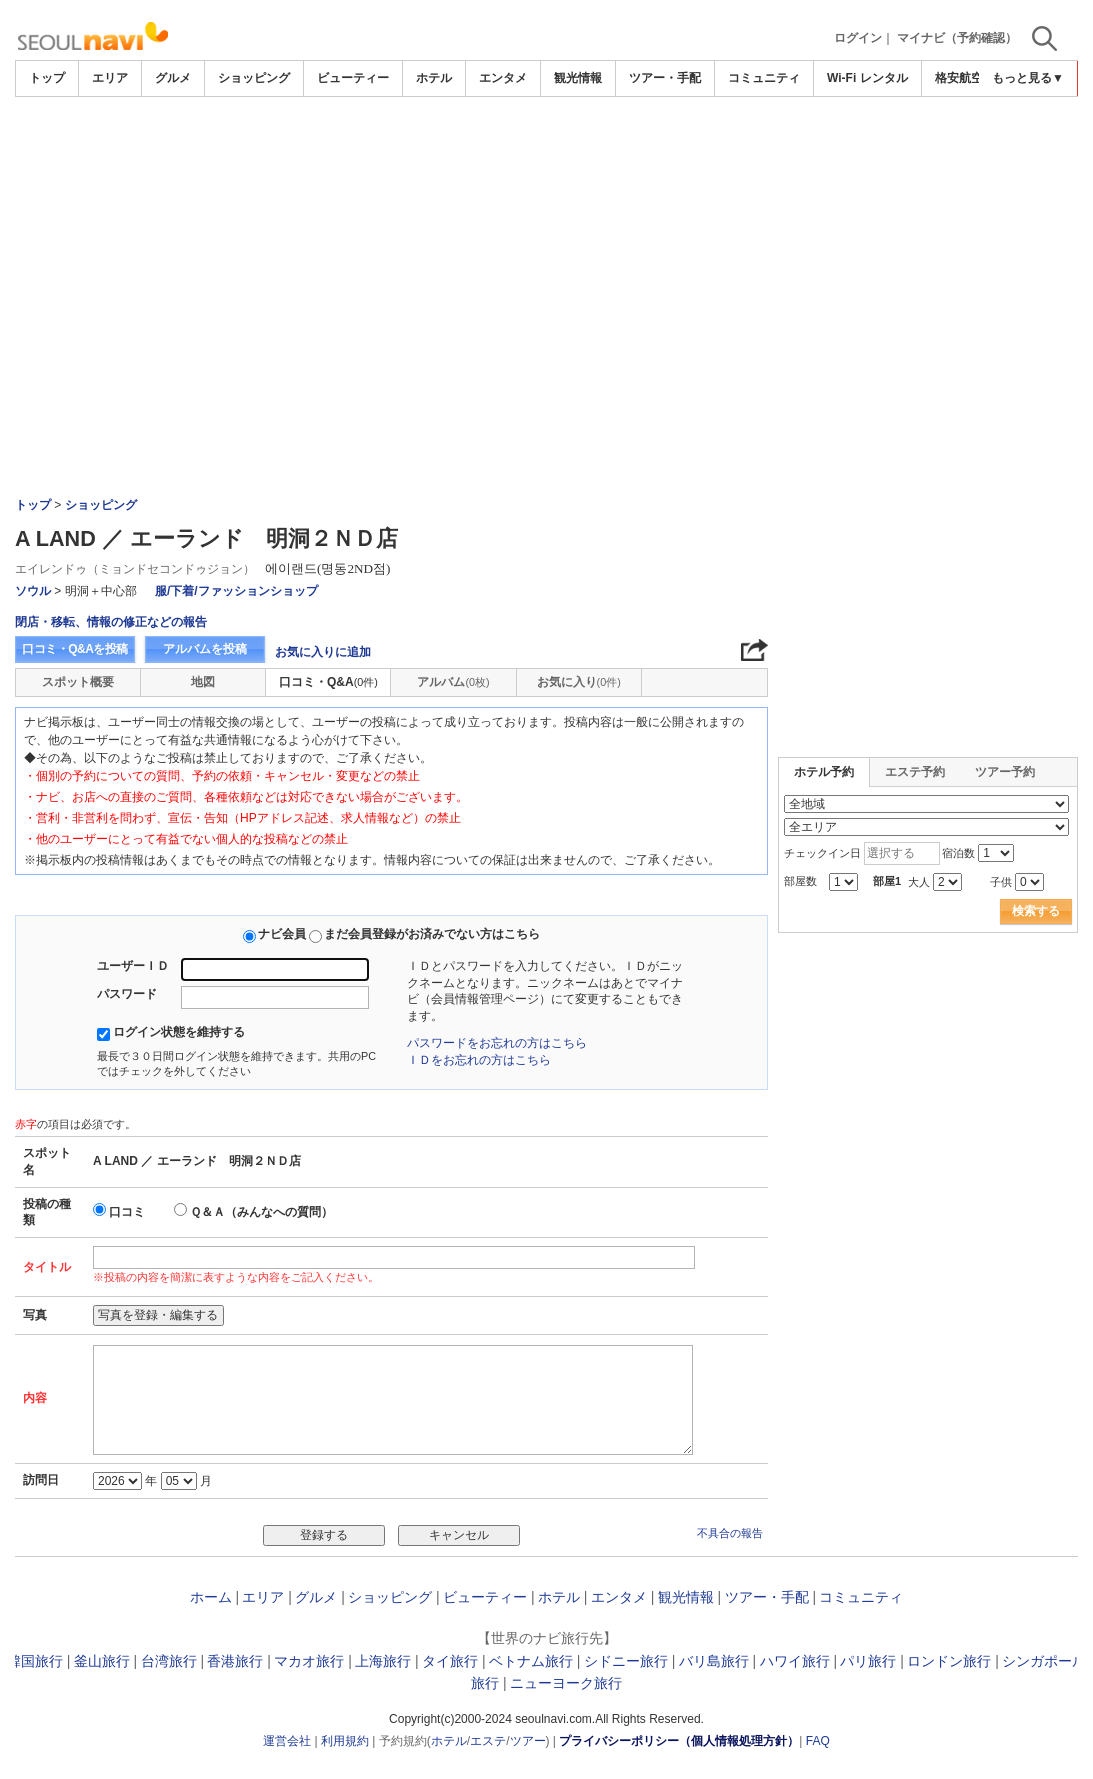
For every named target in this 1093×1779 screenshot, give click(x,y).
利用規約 (345, 1741)
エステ (488, 1741)
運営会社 (287, 1741)
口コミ (127, 1212)
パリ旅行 (868, 1661)
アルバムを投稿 (205, 649)
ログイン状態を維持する (179, 1032)
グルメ (173, 78)
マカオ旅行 (309, 1661)
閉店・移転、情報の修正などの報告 (111, 622)
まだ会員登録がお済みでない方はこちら (432, 934)
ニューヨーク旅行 (566, 1683)
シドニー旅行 (626, 1661)
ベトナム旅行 (531, 1661)
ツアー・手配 (665, 78)
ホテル (434, 78)
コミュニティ (764, 78)
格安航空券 (965, 78)
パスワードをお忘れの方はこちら (497, 1043)
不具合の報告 (730, 1533)
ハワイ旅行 (795, 1661)
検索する (1036, 911)
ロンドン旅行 (949, 1661)
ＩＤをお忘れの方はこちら (479, 1060)
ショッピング (254, 78)
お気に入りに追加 (323, 652)
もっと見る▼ (1028, 78)
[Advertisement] (547, 152)
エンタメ (503, 78)
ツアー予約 (1005, 772)
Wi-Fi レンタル (867, 78)
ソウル (33, 591)
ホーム (211, 1597)
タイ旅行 (450, 1661)
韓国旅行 (35, 1661)
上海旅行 (383, 1661)
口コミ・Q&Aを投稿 (75, 649)
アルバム (453, 682)
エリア (110, 78)
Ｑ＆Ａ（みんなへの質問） (261, 1212)
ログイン (858, 38)
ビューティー (353, 78)
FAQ (818, 1741)
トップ (47, 78)
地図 (203, 682)
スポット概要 (78, 682)
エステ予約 (915, 772)
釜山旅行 (102, 1661)
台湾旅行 (169, 1661)
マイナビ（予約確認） (957, 38)
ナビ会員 (282, 934)
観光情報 (578, 78)
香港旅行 (235, 1661)
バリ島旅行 (714, 1661)
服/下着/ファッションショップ (236, 591)
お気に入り (579, 682)
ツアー (528, 1741)
